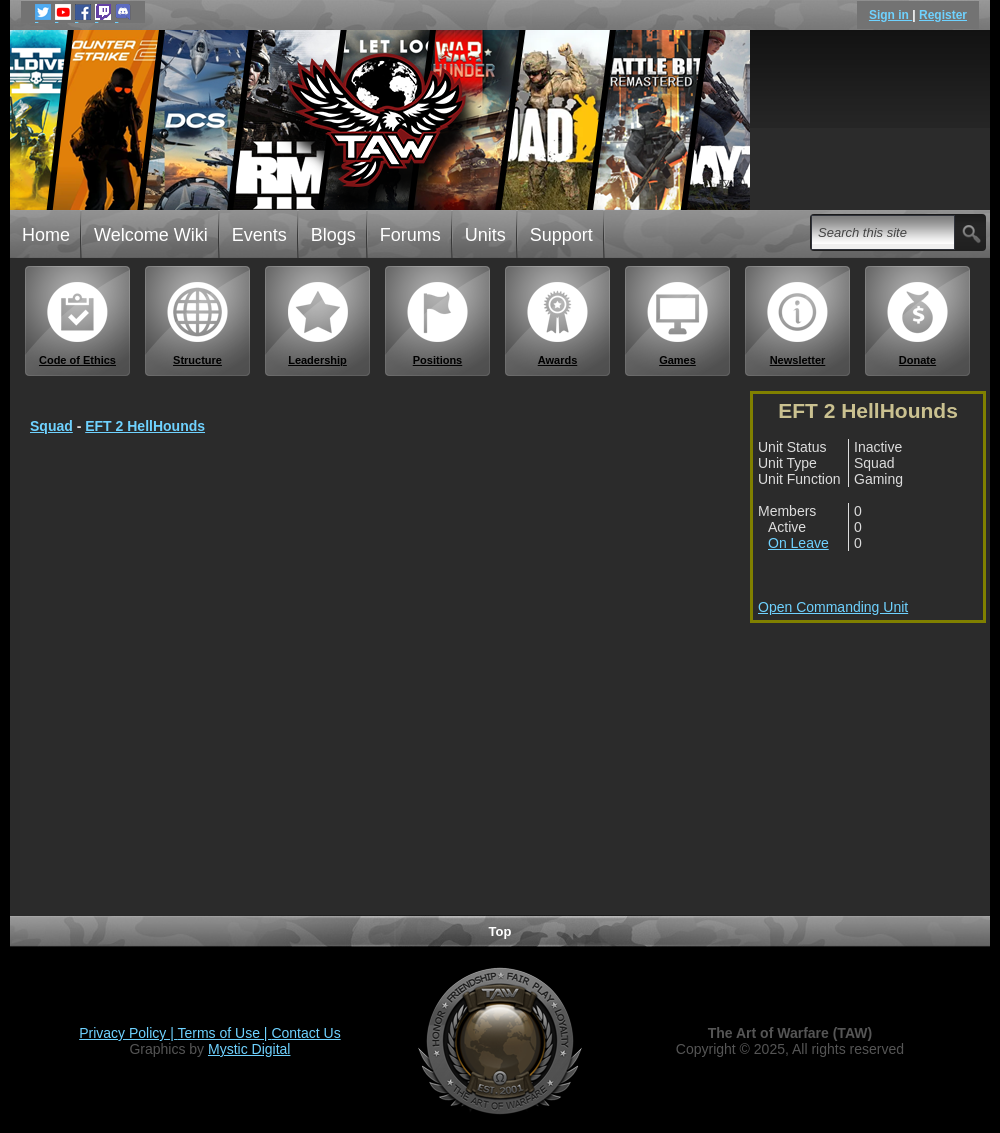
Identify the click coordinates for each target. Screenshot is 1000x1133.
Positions (438, 323)
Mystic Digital (249, 1049)
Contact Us (305, 1033)
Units (485, 235)
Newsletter (798, 323)
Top (500, 931)
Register (943, 15)
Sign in (890, 15)
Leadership (318, 323)
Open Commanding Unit (833, 607)
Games (678, 323)
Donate (918, 323)
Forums (410, 235)
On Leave (798, 543)
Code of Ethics (78, 323)
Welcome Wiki (151, 235)
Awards (558, 323)
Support (561, 235)
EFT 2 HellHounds (145, 426)
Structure (198, 323)
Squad (51, 426)
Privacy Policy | (128, 1033)
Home (46, 235)
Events (259, 235)
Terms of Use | (225, 1033)
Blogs (333, 235)
